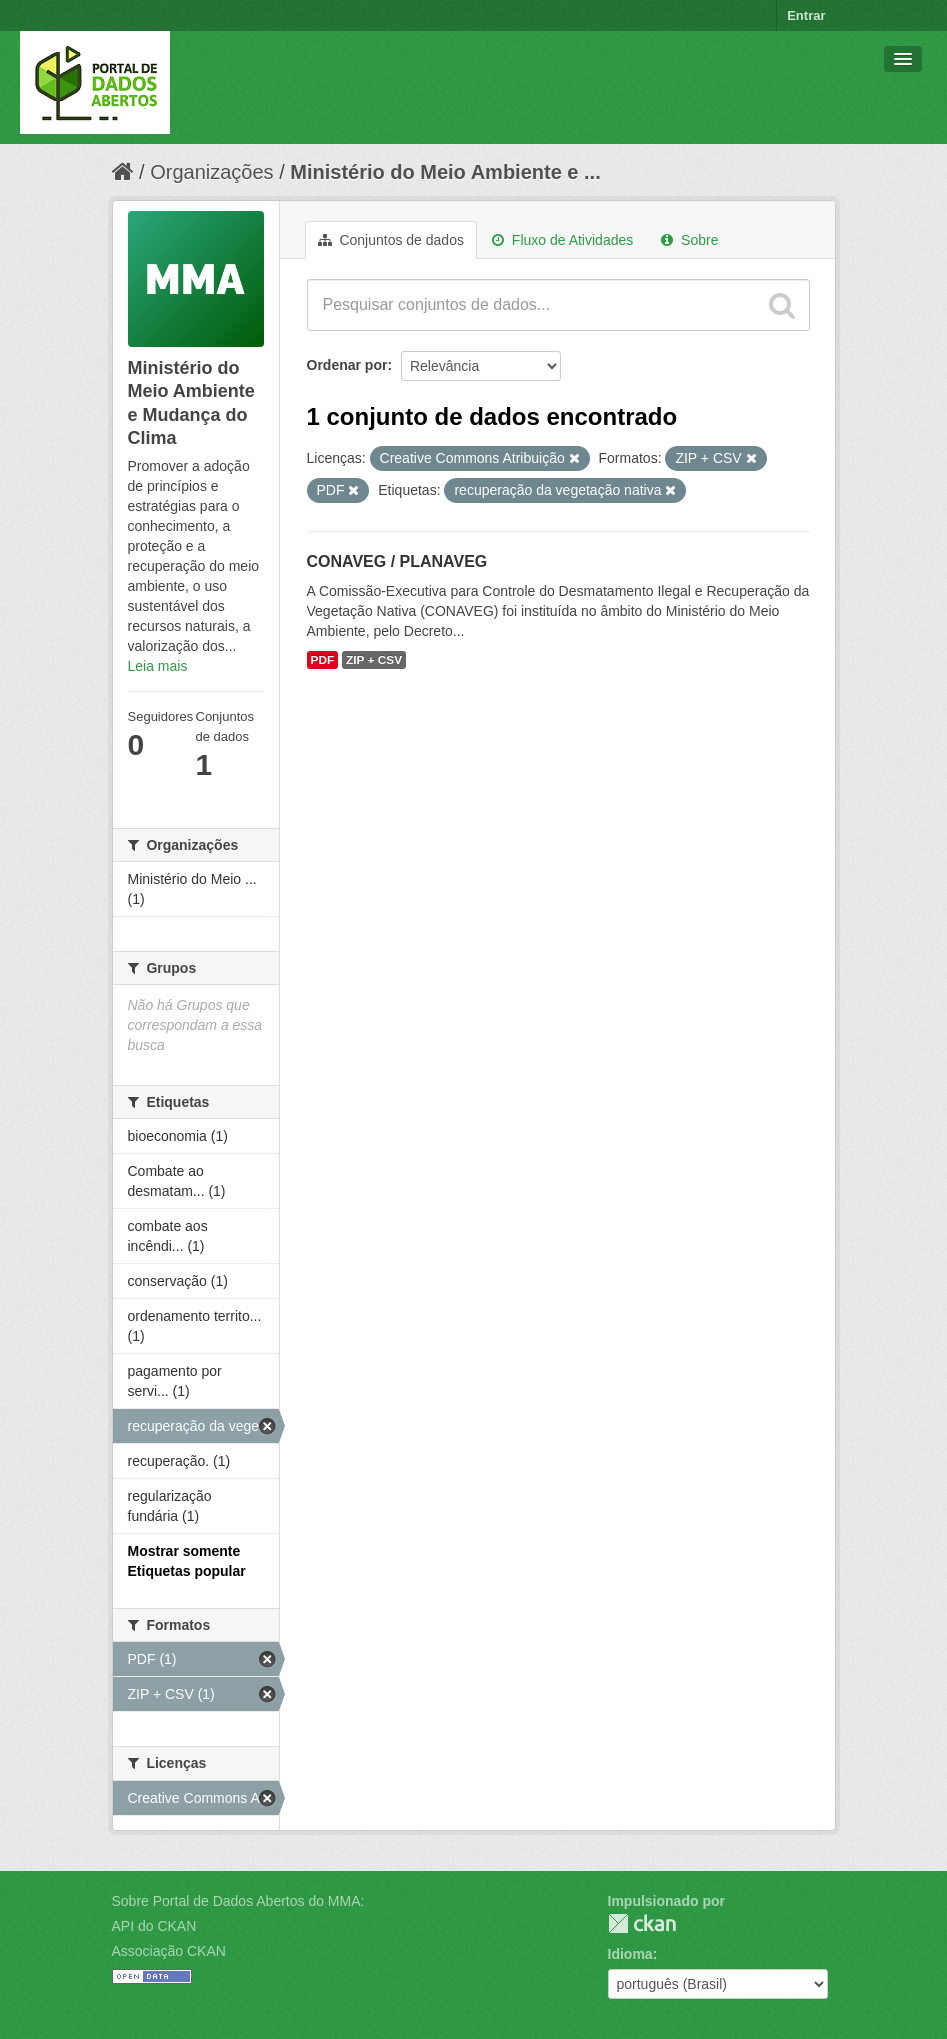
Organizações (211, 172)
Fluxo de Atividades (562, 240)
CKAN (642, 1923)
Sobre (689, 240)
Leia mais (158, 666)
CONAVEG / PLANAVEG (397, 561)
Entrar (806, 15)
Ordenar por (347, 365)
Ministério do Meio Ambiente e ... (445, 172)
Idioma (630, 1954)
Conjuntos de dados (391, 240)
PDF (323, 660)
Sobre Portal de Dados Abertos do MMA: (238, 1901)
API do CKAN (154, 1926)
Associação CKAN (169, 1951)
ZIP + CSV (374, 660)
